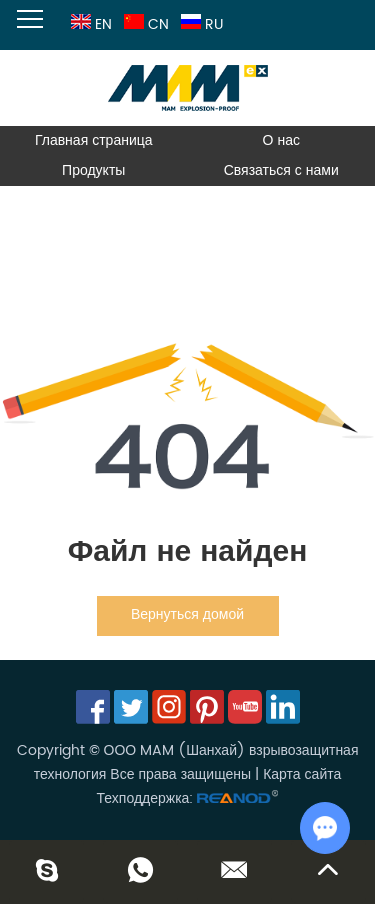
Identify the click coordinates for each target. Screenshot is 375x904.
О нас (281, 140)
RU (200, 24)
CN (144, 24)
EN (89, 24)
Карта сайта (302, 774)
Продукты (93, 170)
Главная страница (94, 140)
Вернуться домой (187, 614)
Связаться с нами (281, 170)
